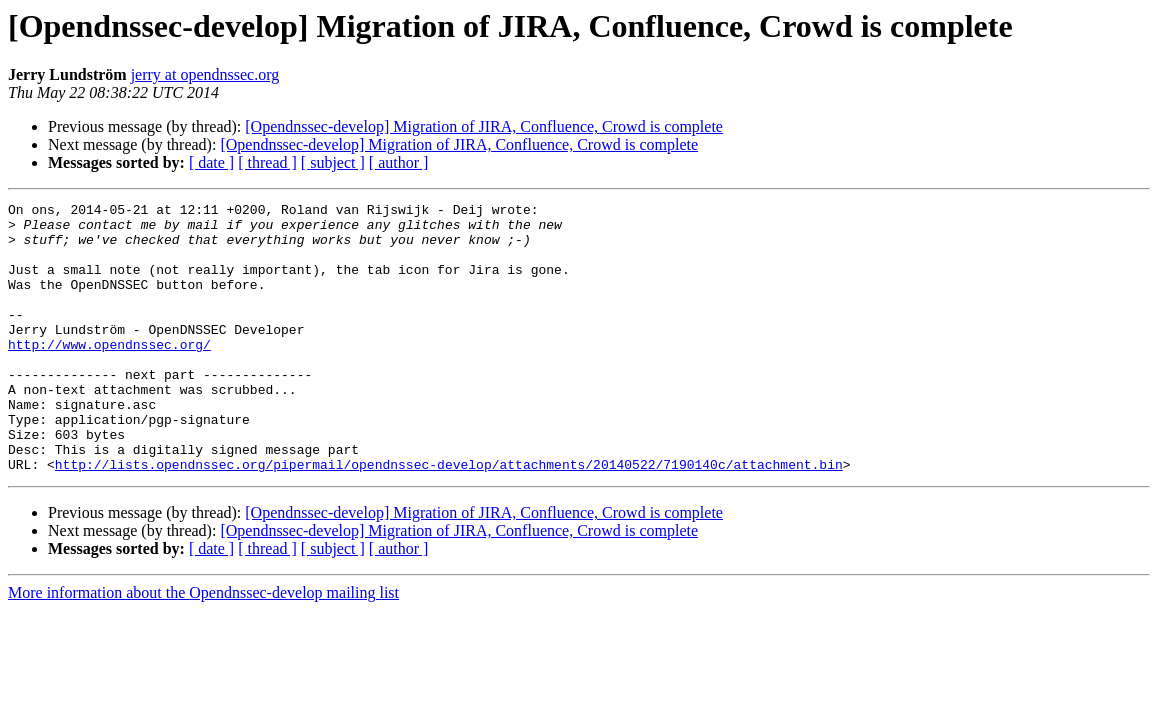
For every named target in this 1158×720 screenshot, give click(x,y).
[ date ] (211, 162)
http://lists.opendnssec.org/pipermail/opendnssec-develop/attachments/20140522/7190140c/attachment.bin (449, 518)
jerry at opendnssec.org (205, 74)
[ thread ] (267, 162)
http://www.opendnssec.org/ (109, 374)
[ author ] (399, 162)
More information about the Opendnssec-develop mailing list (203, 646)
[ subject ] (333, 162)
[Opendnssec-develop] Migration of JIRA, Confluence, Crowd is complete (484, 126)
